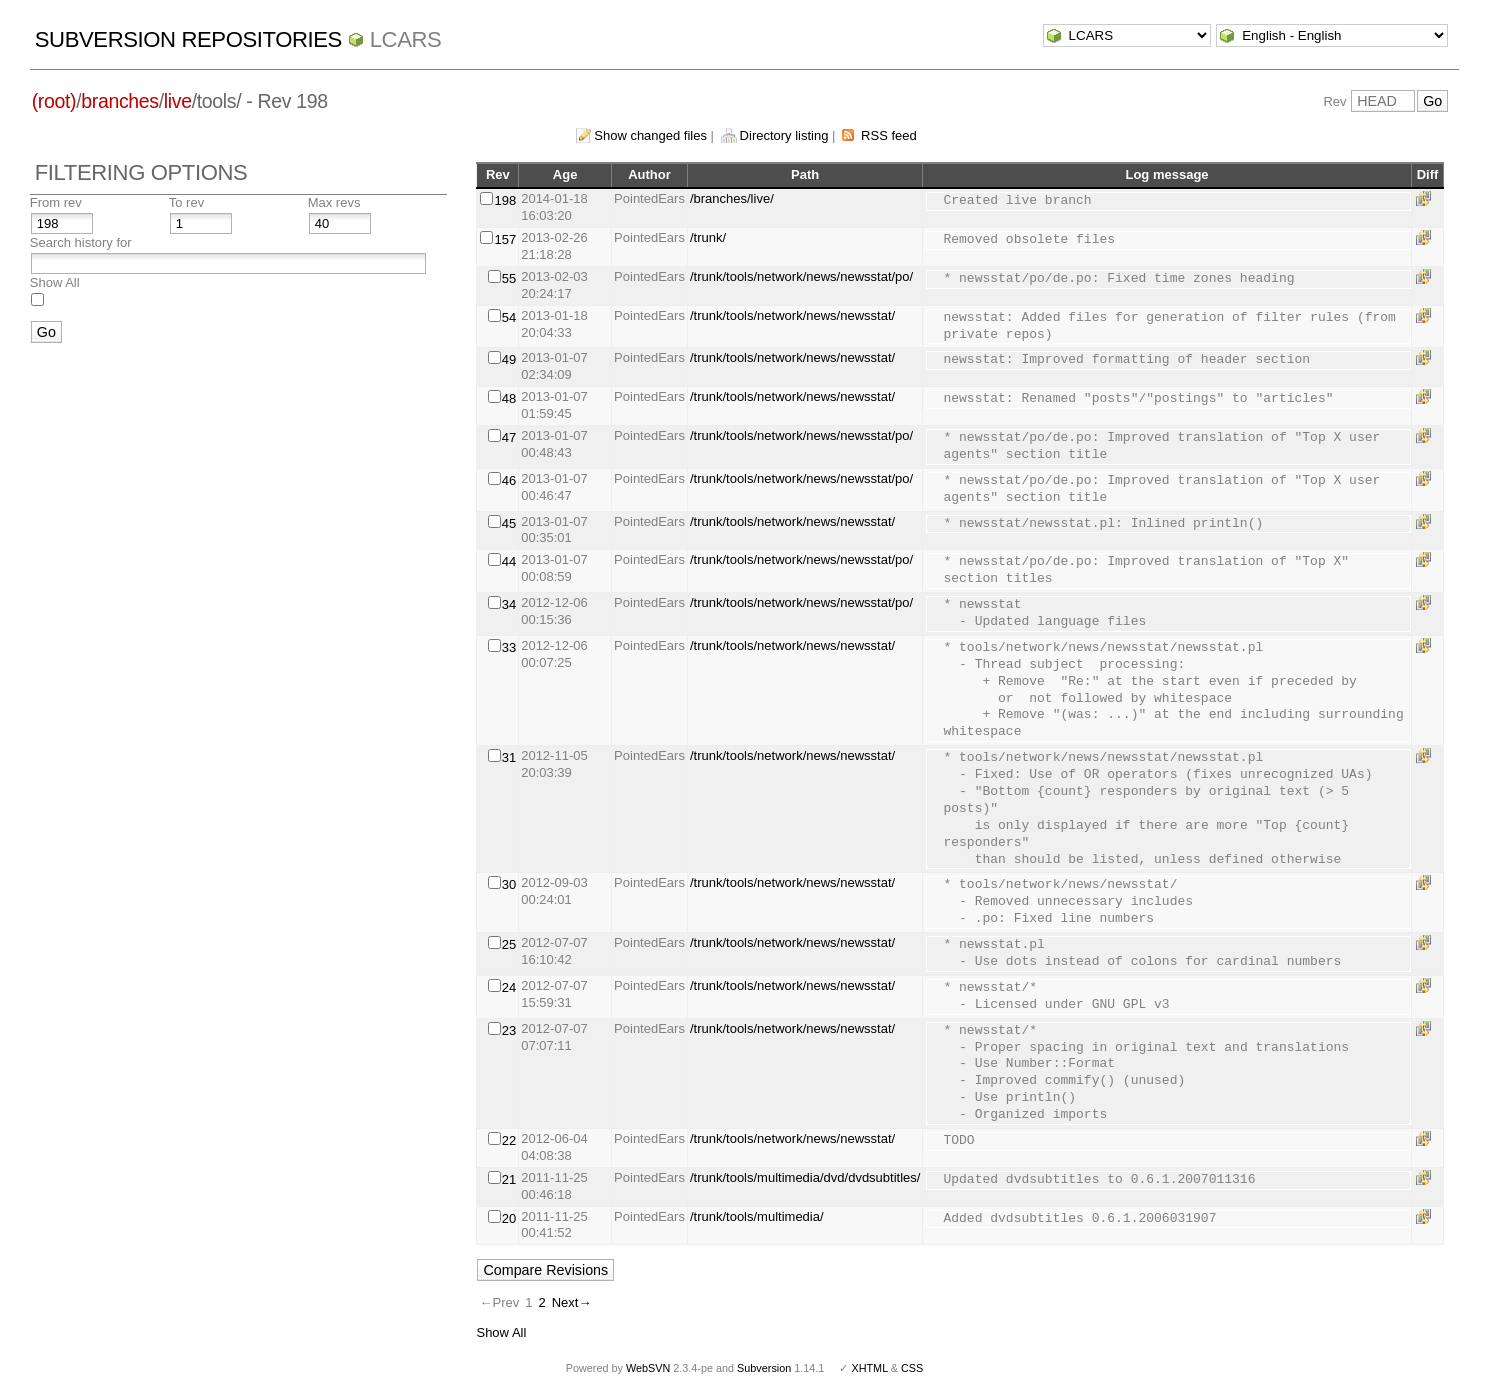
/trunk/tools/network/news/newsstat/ (792, 315)
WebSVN (648, 1368)
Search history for (81, 242)
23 (509, 1030)
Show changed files (650, 135)
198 (505, 200)
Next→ (572, 1302)
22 (509, 1140)
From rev (56, 202)
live (178, 101)
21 (509, 1179)
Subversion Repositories (188, 39)
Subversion (764, 1368)
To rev (186, 202)
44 (509, 561)
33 (509, 647)
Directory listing (784, 135)
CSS (912, 1368)
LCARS (406, 39)
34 (509, 604)
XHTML (869, 1368)
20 (509, 1218)
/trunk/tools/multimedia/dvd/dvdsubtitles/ (805, 1177)
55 (509, 278)
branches (119, 101)
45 (509, 523)
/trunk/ (708, 237)
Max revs (334, 202)
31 (509, 757)
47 (509, 437)
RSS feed (889, 135)
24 (509, 987)
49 (509, 359)
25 (509, 944)
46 (509, 480)
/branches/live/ (732, 198)
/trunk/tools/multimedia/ (757, 1216)
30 (509, 884)
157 (505, 239)
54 (509, 317)
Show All (55, 282)
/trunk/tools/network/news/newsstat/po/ (801, 276)
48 (509, 398)
